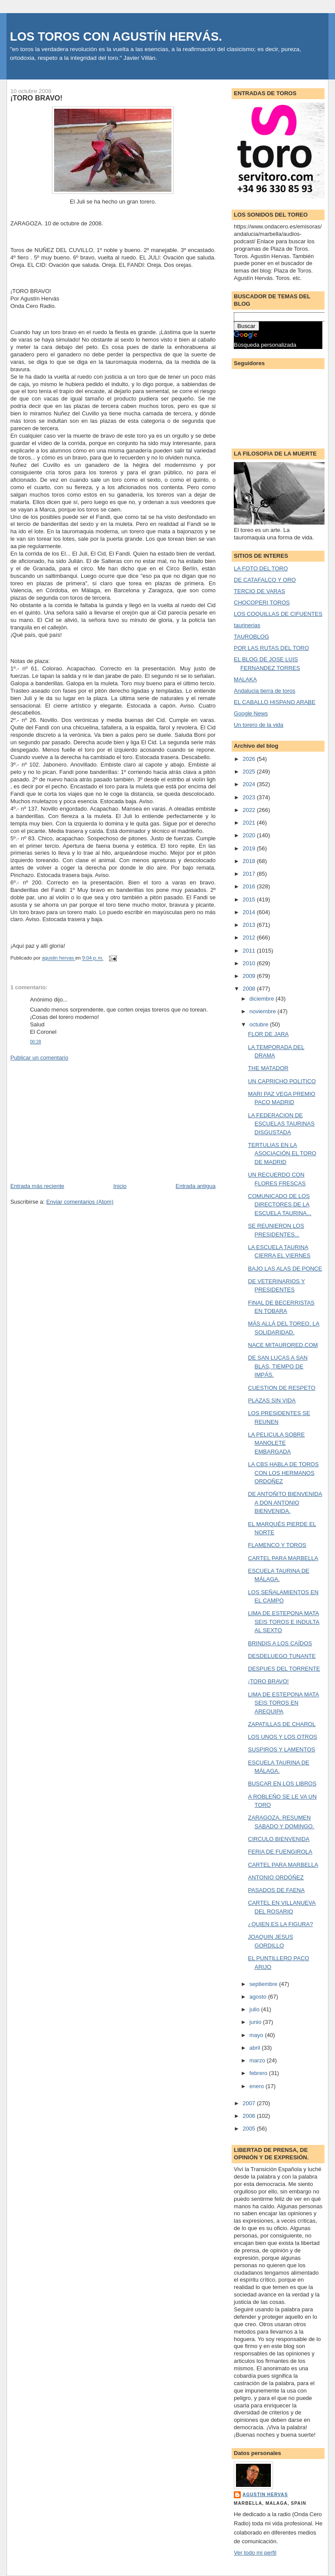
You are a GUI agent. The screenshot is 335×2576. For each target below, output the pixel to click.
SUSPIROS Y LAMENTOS (281, 1749)
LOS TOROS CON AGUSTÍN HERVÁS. (116, 36)
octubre (260, 1024)
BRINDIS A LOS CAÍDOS (280, 1643)
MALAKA (245, 679)
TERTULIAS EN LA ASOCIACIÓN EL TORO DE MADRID (282, 1153)
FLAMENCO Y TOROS (277, 1545)
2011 (250, 950)
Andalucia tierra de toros (264, 690)
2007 (250, 2103)
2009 (250, 976)
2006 (250, 2116)
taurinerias (247, 625)
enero (258, 2086)
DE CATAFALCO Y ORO (265, 580)
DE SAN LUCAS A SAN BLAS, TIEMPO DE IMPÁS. (278, 1366)
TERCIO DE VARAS (259, 591)
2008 (250, 988)
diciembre (263, 998)
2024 (250, 784)
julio (255, 2009)
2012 (250, 937)
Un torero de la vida (258, 725)
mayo (257, 2035)
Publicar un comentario (39, 1057)
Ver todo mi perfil (255, 2552)
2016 (250, 886)
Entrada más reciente (37, 1186)
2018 (250, 861)
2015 (250, 899)
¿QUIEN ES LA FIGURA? (280, 1924)
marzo (258, 2060)
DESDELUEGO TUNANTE (282, 1656)
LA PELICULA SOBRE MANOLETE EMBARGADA (276, 1443)
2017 (250, 873)
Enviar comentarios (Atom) (79, 1201)
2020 (250, 835)
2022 (250, 810)
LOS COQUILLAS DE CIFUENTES (278, 614)
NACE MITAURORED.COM (283, 1345)
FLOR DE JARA (268, 1034)
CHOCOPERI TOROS (262, 602)
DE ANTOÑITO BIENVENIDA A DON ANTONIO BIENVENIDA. (285, 1502)
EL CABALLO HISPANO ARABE (274, 702)
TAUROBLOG (251, 636)
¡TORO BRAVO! (268, 1681)
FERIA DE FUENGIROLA (280, 1851)
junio (256, 2022)
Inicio (119, 1186)
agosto (259, 1996)
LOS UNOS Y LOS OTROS (282, 1736)
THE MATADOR (268, 1068)
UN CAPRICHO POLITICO (282, 1081)
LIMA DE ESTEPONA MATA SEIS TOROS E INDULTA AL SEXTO (284, 1621)
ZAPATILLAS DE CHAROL (282, 1724)
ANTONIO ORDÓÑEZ (276, 1877)
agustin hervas (265, 2494)
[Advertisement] (75, 1121)
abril (256, 2047)
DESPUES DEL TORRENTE (284, 1668)
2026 (250, 759)
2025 (250, 771)
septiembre (264, 1984)
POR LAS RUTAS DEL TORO (271, 648)
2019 (250, 848)
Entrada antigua (195, 1186)
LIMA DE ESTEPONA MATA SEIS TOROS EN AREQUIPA (283, 1703)
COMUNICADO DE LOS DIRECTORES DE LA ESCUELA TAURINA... (279, 1204)
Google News (251, 713)
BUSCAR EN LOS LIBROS (282, 1783)
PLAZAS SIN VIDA (272, 1400)
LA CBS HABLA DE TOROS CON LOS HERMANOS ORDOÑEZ (283, 1473)
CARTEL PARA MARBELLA (283, 1558)
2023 (250, 797)
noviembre (263, 1011)
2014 (250, 912)
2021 (250, 822)
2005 (250, 2128)
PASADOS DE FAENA (276, 1890)
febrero (259, 2073)
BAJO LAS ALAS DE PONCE (285, 1268)
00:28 (35, 1041)
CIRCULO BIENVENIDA (279, 1839)
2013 (250, 925)
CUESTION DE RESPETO (281, 1388)
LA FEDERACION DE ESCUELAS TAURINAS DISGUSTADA (281, 1124)
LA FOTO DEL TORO (261, 568)
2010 (250, 963)
